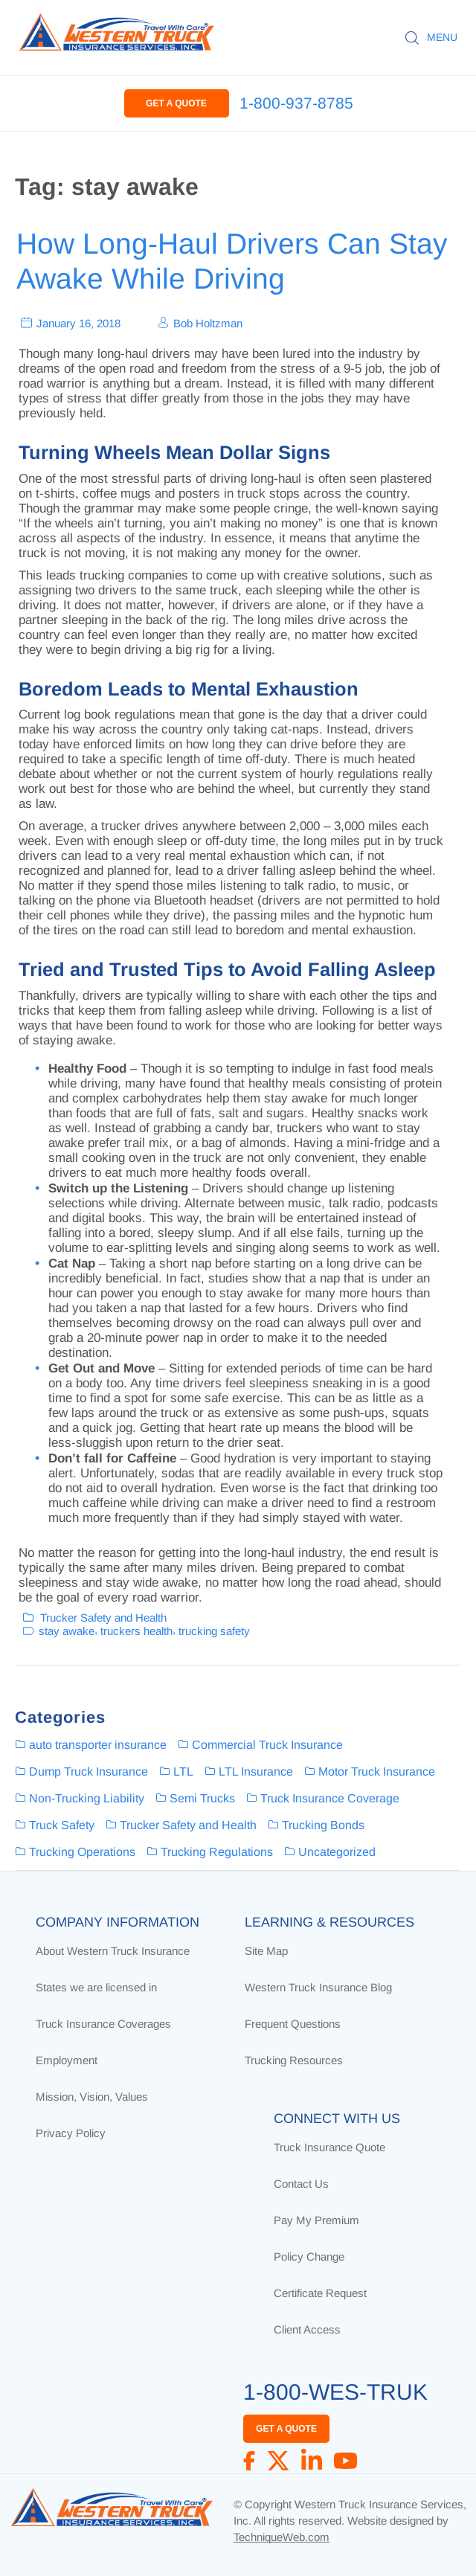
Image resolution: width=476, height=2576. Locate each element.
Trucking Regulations (217, 1852)
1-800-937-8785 (296, 103)
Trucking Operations (82, 1852)
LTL (183, 1771)
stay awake (66, 1631)
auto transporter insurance (98, 1744)
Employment (66, 2060)
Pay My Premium (316, 2220)
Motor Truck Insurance (376, 1771)
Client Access (307, 2329)
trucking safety (214, 1631)
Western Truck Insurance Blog (318, 1987)
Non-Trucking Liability (86, 1798)
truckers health (136, 1631)
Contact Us (301, 2183)
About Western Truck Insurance (113, 1950)
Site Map (266, 1950)
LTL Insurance (256, 1771)
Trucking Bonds (323, 1825)
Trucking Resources (294, 2060)
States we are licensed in (96, 1987)
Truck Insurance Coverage (329, 1798)
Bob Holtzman (207, 322)
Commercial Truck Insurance (267, 1744)
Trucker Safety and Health (103, 1616)
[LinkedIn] (311, 2461)
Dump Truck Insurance (88, 1771)
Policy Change (309, 2256)
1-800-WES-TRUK (335, 2392)
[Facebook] (249, 2460)
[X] (278, 2461)
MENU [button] (442, 37)
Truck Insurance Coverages (103, 2023)
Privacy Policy (71, 2133)
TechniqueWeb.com (281, 2537)
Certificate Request (320, 2293)
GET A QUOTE (176, 103)
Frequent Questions (293, 2023)
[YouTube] (345, 2461)
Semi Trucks (202, 1798)
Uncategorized (337, 1852)
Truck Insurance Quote (329, 2147)
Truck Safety (61, 1825)
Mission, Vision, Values (92, 2096)
